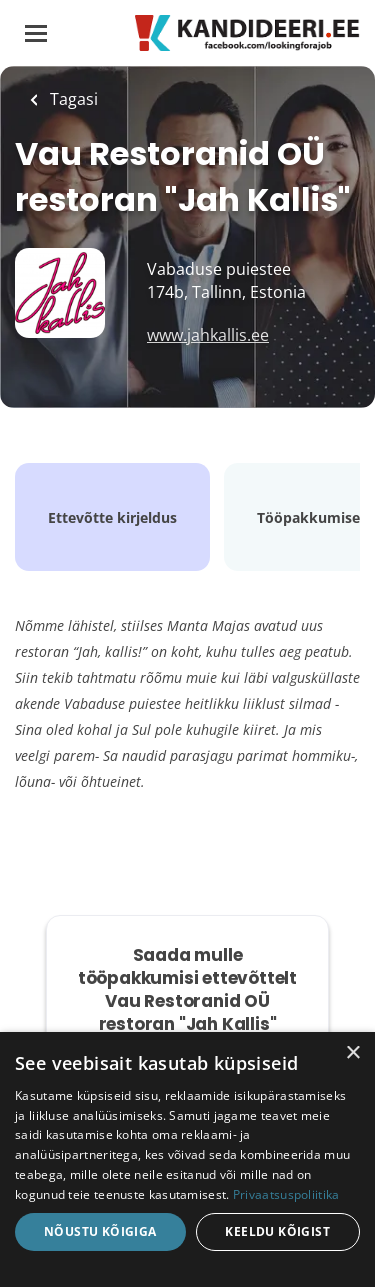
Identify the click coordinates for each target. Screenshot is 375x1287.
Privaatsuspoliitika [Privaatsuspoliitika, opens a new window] (286, 1194)
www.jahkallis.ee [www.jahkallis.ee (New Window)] (208, 335)
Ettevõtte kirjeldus (112, 517)
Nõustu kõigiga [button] (100, 1231)
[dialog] (187, 1159)
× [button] (352, 1053)
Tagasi (72, 99)
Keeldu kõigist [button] (277, 1231)
